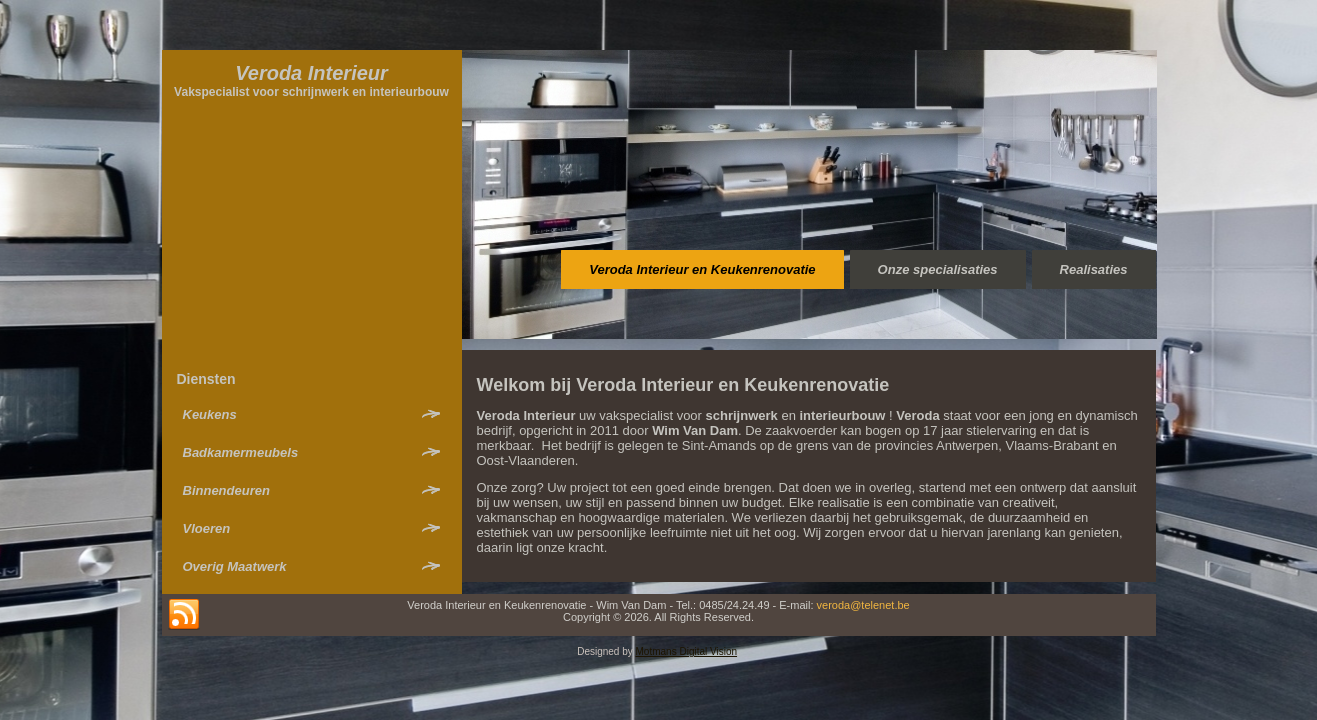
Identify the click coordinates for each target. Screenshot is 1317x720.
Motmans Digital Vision (687, 651)
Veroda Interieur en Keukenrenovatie (702, 269)
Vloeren (207, 528)
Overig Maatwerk (235, 566)
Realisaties (1094, 269)
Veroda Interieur (311, 73)
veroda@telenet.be (863, 605)
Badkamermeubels (241, 452)
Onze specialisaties (938, 269)
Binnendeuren (226, 490)
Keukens (210, 414)
